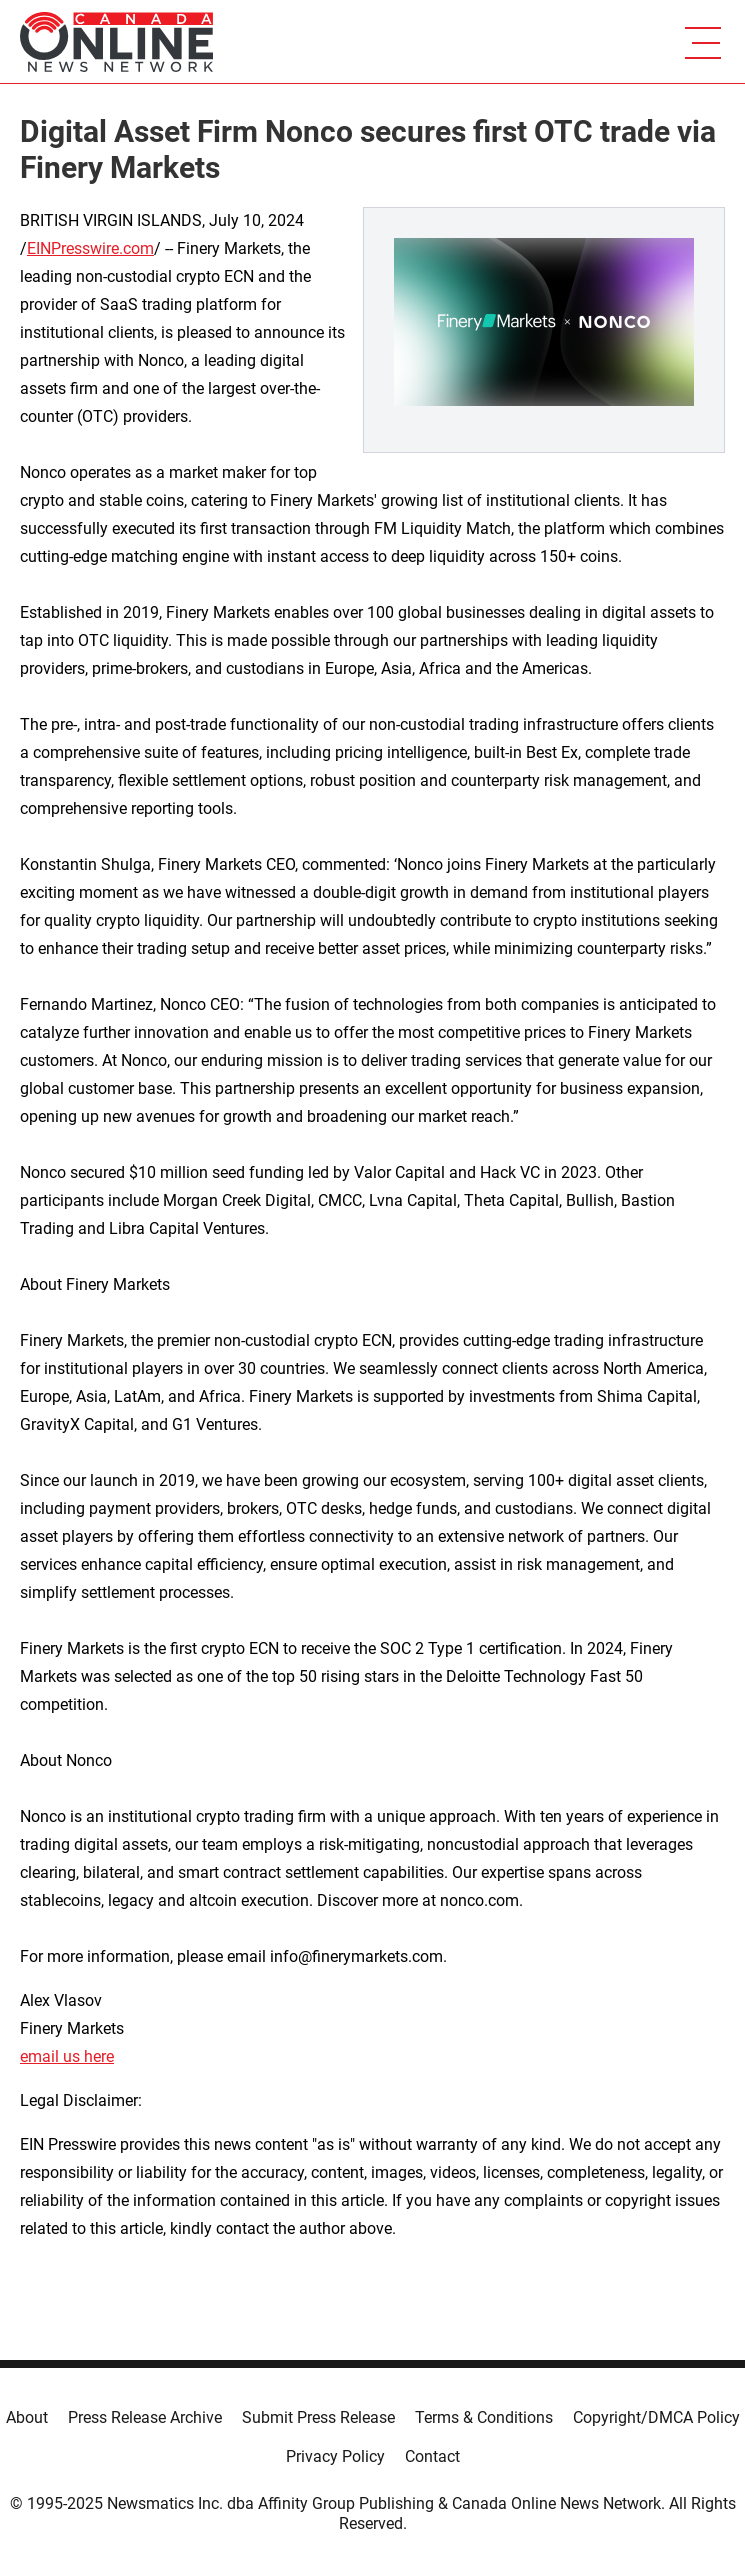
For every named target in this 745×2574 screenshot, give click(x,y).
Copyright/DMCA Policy (656, 2417)
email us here (67, 2056)
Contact (432, 2456)
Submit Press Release (318, 2417)
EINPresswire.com (90, 248)
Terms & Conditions (484, 2417)
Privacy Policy (335, 2456)
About (27, 2417)
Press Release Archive (145, 2417)
